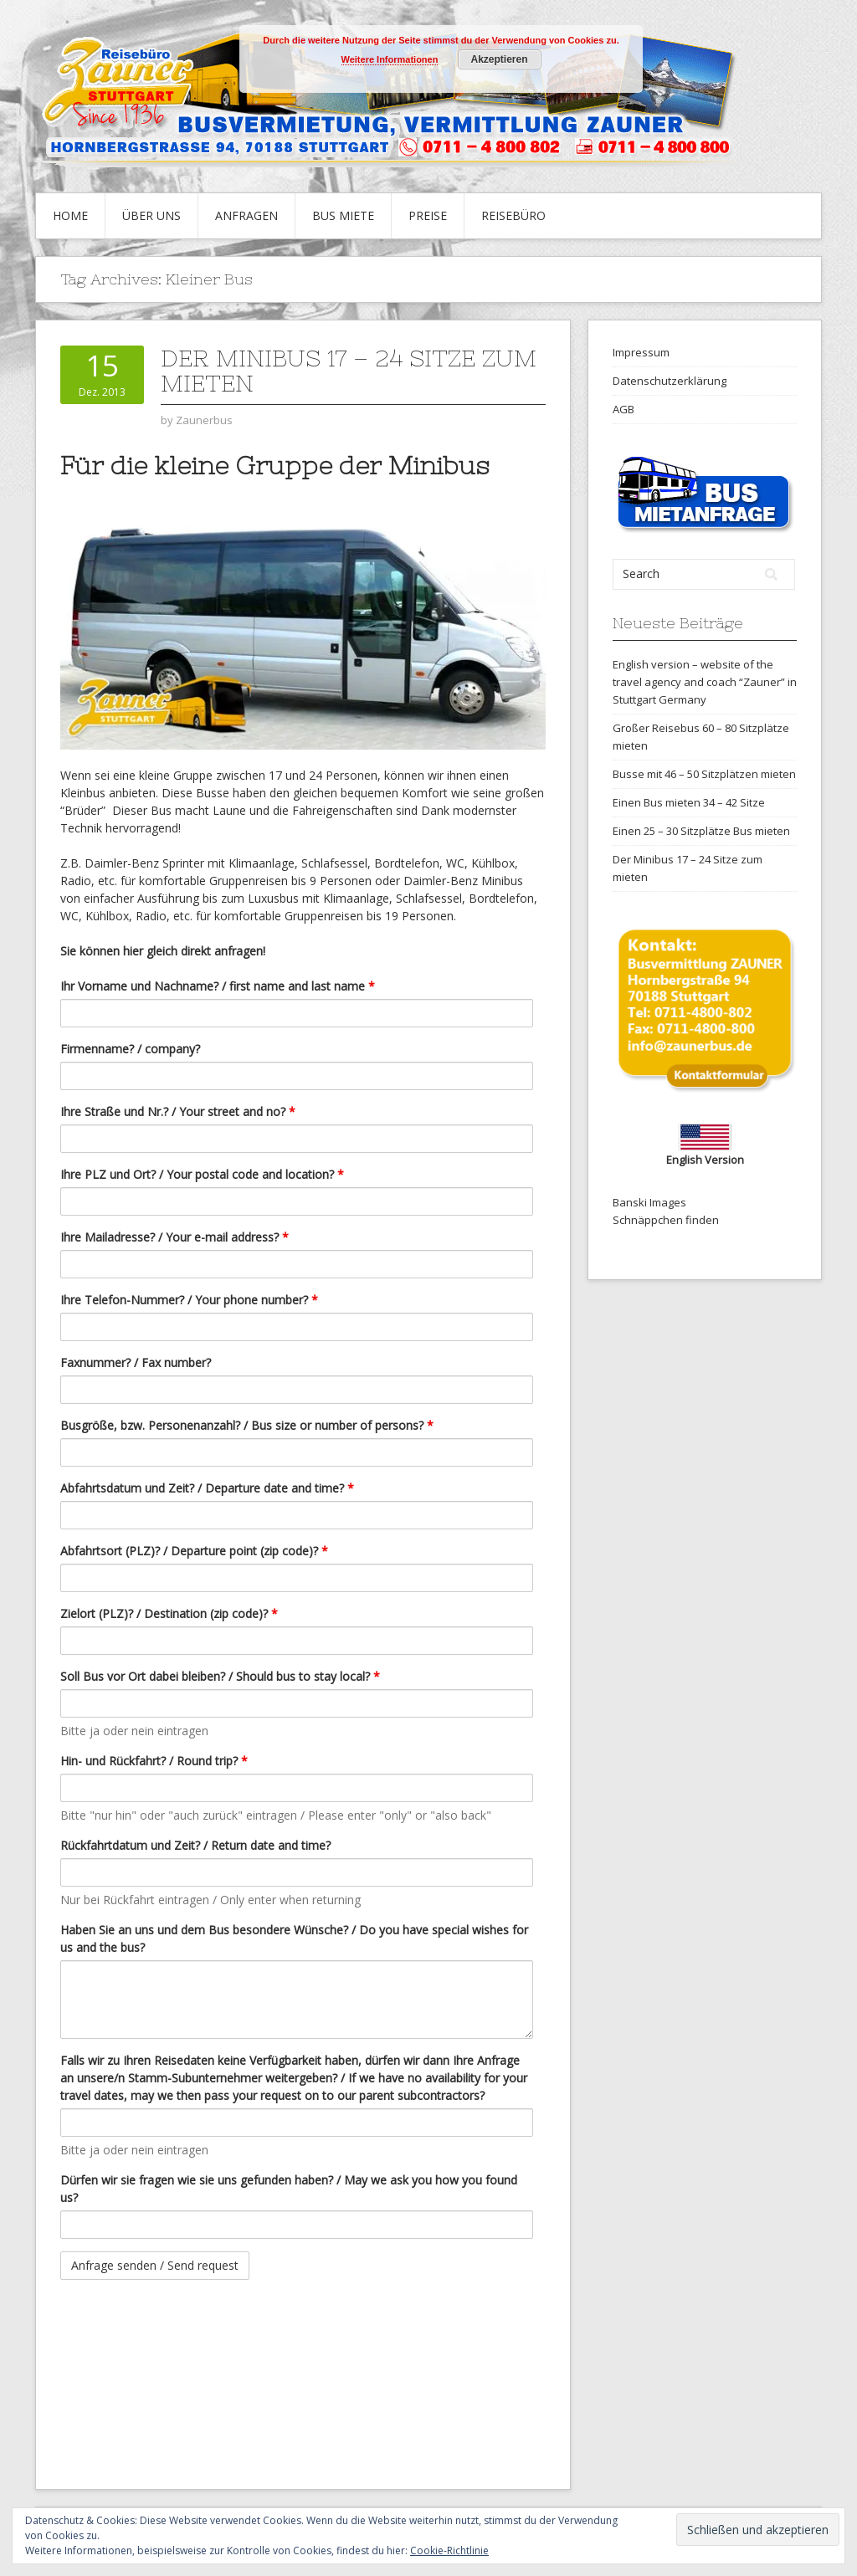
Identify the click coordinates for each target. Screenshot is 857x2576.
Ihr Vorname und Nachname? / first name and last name (217, 986)
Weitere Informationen (390, 59)
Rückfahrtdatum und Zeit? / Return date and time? (195, 1845)
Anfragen (246, 215)
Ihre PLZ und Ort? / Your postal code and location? (202, 1174)
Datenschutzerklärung (669, 380)
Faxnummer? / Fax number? (135, 1362)
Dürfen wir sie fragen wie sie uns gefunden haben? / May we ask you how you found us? (288, 2188)
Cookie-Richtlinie (449, 2550)
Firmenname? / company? (130, 1049)
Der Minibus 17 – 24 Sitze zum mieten (348, 371)
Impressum (641, 352)
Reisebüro (513, 215)
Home (70, 215)
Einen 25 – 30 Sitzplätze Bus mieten (701, 830)
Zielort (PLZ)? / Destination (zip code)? (169, 1613)
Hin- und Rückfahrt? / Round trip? (154, 1761)
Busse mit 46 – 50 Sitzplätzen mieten (704, 773)
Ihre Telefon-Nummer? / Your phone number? (189, 1300)
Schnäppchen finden (666, 1219)
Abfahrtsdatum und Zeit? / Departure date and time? (207, 1488)
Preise (427, 215)
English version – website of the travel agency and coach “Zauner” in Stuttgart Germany (705, 682)
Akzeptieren (498, 59)
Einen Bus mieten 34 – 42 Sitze (689, 802)
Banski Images (649, 1202)
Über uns (151, 215)
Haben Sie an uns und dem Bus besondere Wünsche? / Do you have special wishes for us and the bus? (294, 1938)
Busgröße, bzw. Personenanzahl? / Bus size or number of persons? (247, 1425)
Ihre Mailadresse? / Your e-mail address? (174, 1237)
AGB (623, 409)
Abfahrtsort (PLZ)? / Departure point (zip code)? (194, 1551)
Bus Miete (343, 215)
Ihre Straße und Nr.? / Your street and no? (177, 1111)
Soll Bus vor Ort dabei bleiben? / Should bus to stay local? (220, 1676)
